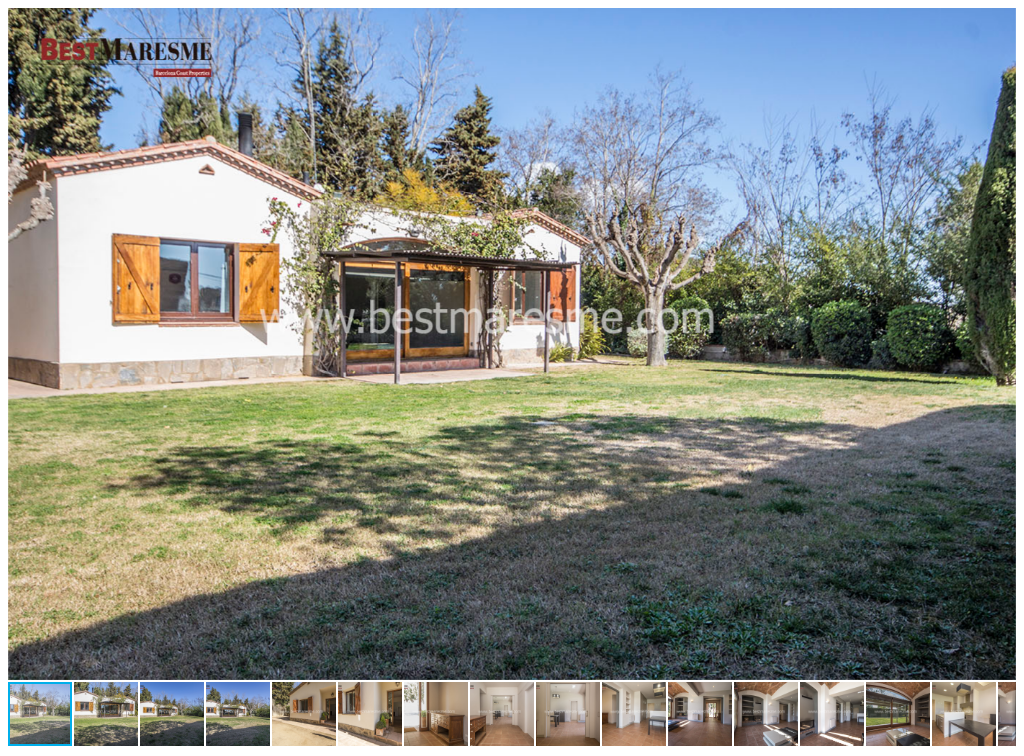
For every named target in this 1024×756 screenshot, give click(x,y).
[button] (998, 26)
